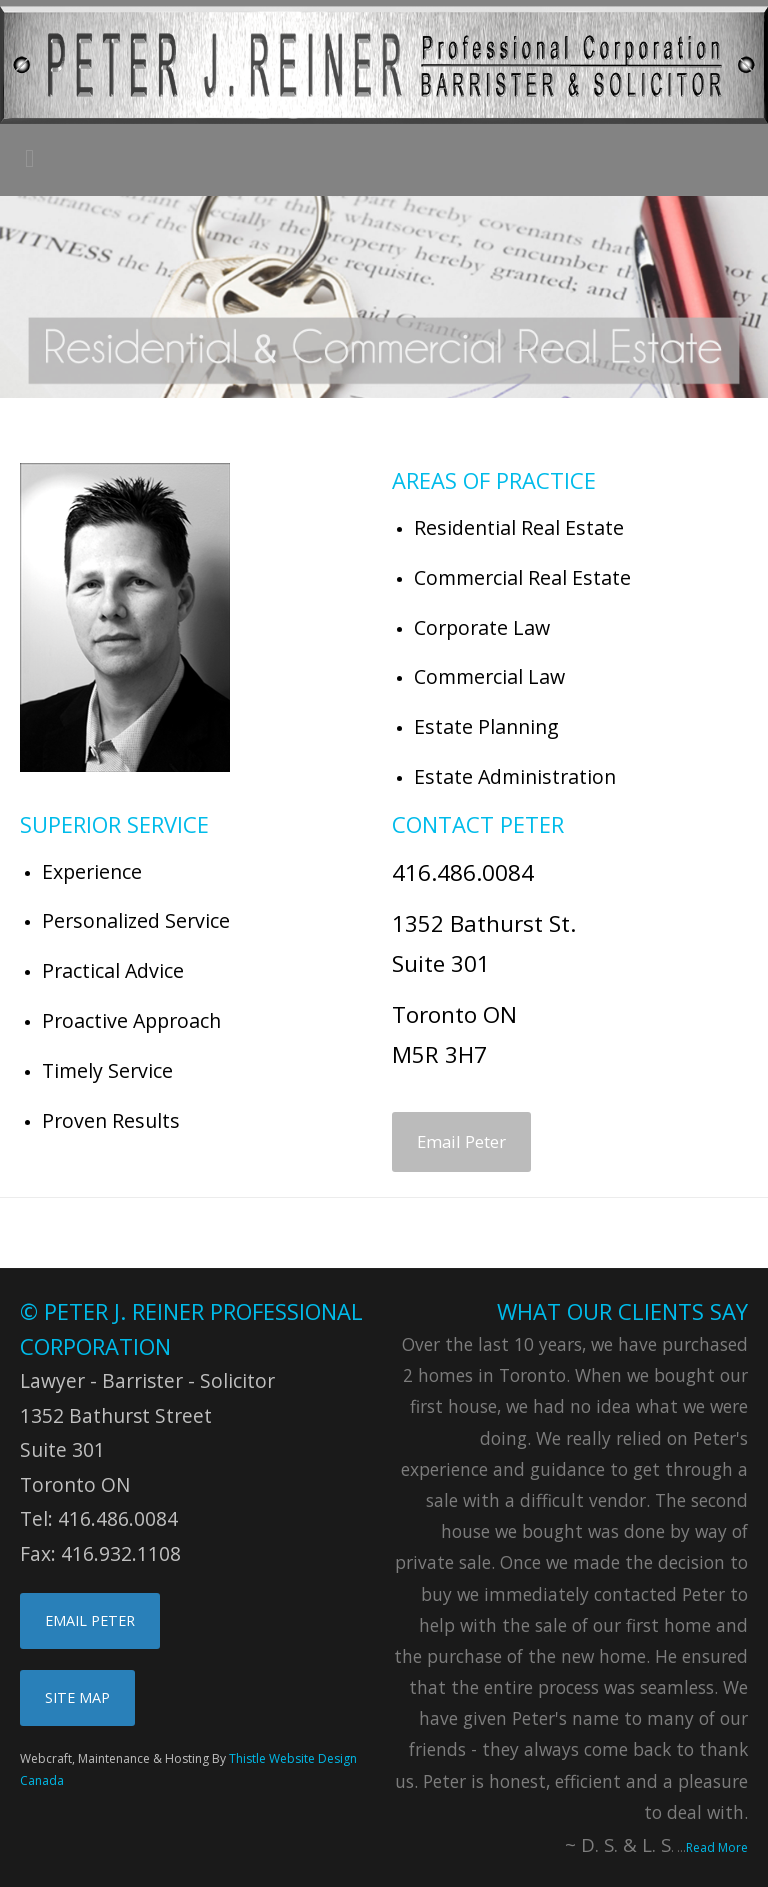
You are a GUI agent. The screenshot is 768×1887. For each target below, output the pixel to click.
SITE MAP (77, 1697)
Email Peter (461, 1141)
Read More (717, 1847)
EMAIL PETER (90, 1620)
